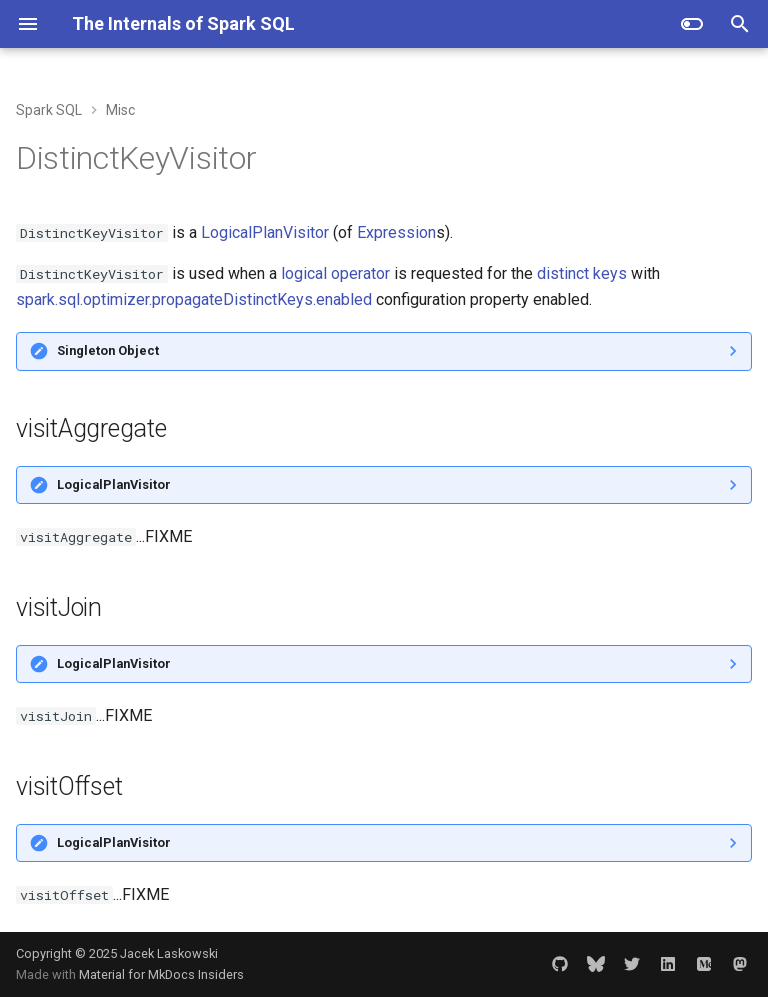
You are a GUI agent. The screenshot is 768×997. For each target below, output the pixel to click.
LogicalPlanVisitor (265, 232)
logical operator (335, 273)
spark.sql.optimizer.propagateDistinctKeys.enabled (194, 299)
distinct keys (582, 273)
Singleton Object (108, 350)
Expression (396, 232)
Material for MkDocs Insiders (161, 974)
